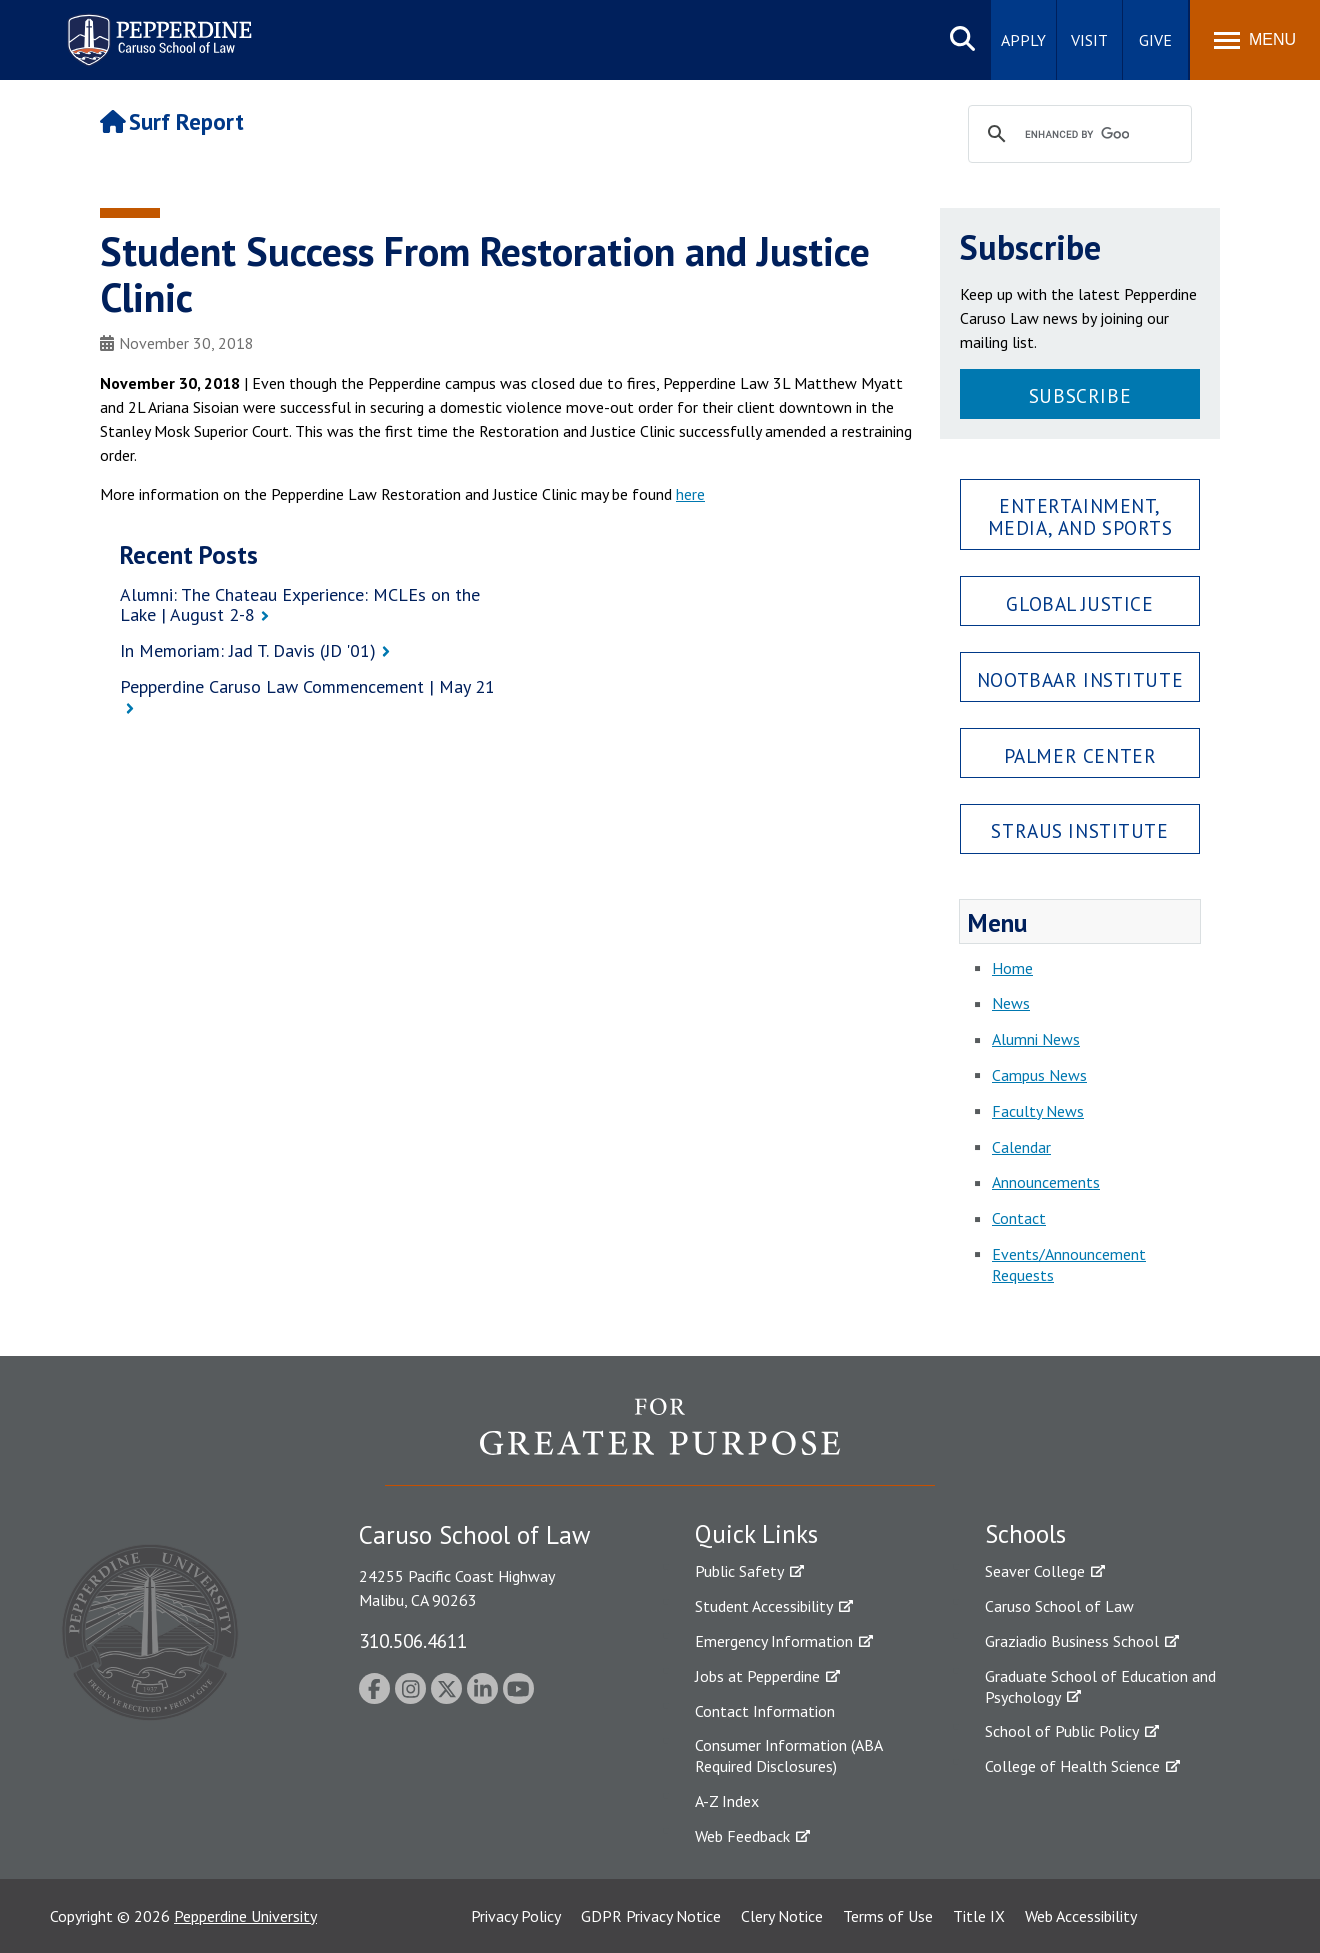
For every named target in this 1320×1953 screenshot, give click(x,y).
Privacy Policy (516, 1916)
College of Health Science (1072, 1766)
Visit (1089, 40)
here (690, 494)
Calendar (1021, 1147)
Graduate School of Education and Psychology (1100, 1686)
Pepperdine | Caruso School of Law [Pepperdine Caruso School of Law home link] (156, 27)
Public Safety (739, 1571)
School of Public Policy (1062, 1731)
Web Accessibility (1081, 1916)
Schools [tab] (1025, 1534)
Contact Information (765, 1711)
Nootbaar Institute (1080, 679)
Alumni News (1036, 1039)
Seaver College (1035, 1571)
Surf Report (172, 121)
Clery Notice (782, 1916)
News (1011, 1003)
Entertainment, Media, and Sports (1080, 516)
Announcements (1046, 1182)
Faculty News (1038, 1111)
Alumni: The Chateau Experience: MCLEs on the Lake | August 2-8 (300, 605)
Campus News (1039, 1075)
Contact (1019, 1218)
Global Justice (1079, 603)
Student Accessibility (764, 1606)
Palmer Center (1080, 755)
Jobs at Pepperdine (757, 1676)
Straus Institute (1079, 830)
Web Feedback (742, 1836)
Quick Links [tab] (756, 1534)
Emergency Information (774, 1641)
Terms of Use (888, 1916)
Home (1012, 968)
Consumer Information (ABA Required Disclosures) (788, 1755)
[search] (1077, 135)
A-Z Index (727, 1801)
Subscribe (1080, 395)
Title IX (979, 1916)
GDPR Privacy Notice (651, 1916)
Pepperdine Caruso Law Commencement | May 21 (307, 686)
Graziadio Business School (1072, 1641)
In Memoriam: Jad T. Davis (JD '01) (248, 650)
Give (1155, 40)
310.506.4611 (413, 1640)
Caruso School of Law (1059, 1606)
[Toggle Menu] (1255, 40)
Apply (1023, 40)
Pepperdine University (245, 1916)
